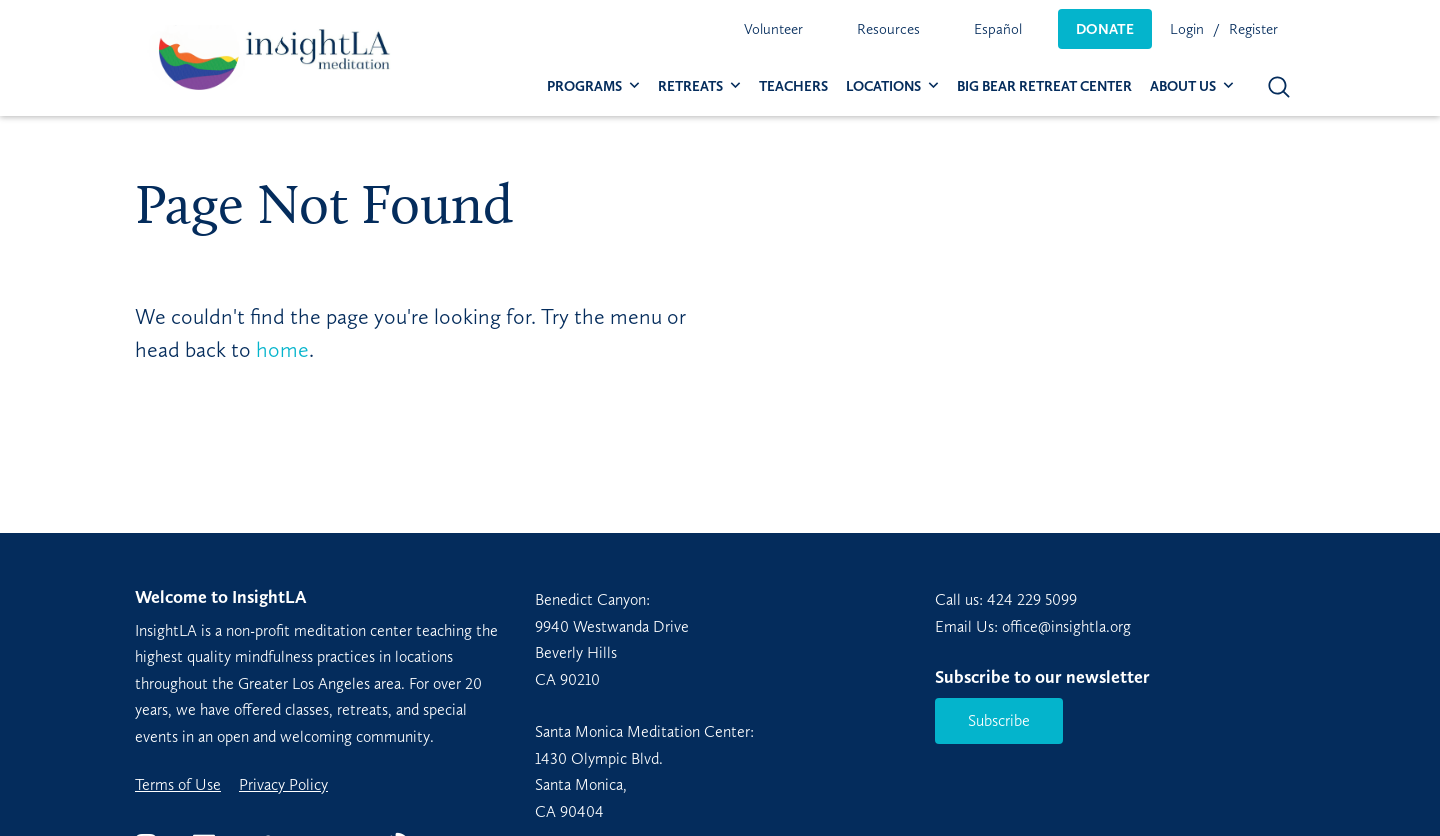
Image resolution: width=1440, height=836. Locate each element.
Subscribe (999, 720)
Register (1253, 29)
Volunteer (773, 29)
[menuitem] (773, 29)
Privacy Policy (283, 785)
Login (1187, 29)
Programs (584, 86)
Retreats (690, 86)
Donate (1105, 29)
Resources (888, 29)
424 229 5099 (1032, 599)
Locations (883, 86)
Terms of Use (178, 785)
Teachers (793, 86)
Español (998, 29)
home (282, 349)
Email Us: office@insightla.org (1033, 626)
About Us (1183, 86)
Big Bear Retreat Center (1044, 86)
